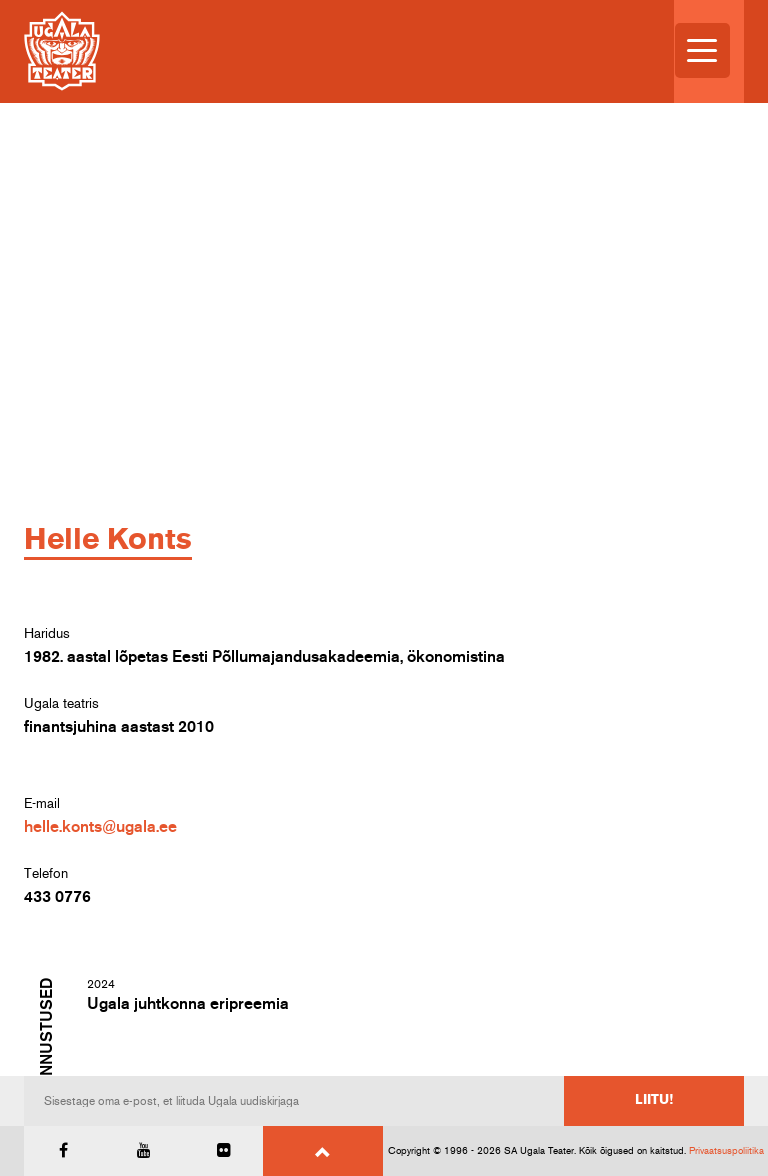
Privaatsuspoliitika (726, 1151)
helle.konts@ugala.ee (100, 827)
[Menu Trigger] (702, 50)
